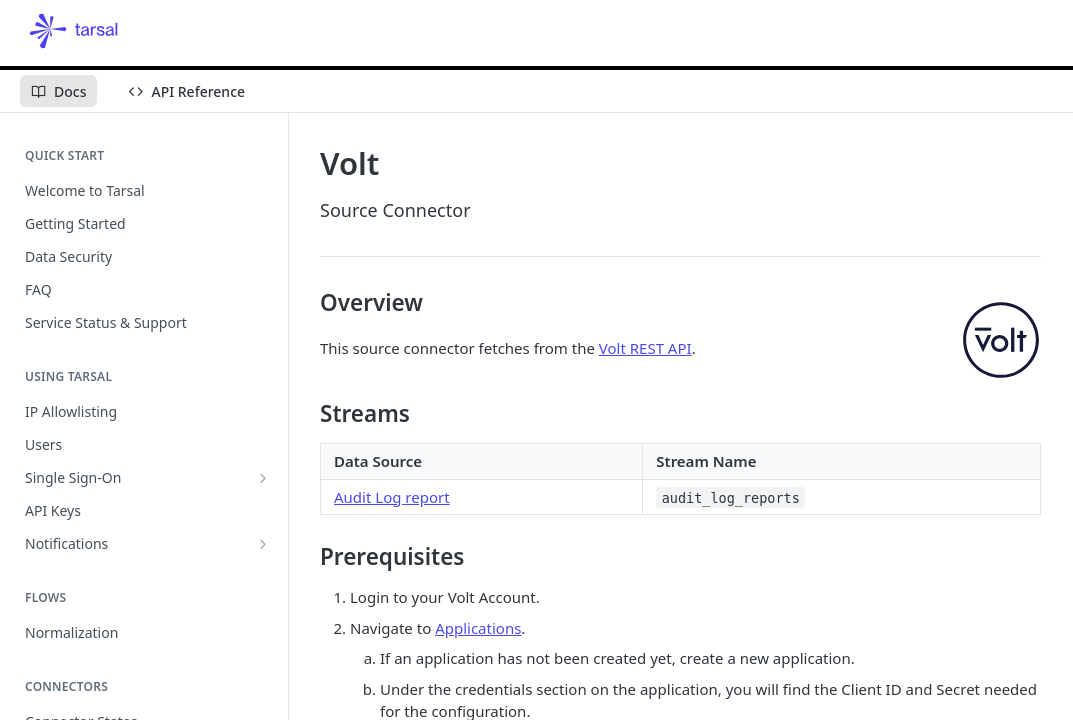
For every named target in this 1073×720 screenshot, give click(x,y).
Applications (478, 628)
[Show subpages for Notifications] (263, 544)
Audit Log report (392, 497)
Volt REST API (645, 348)
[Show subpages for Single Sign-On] (263, 478)
